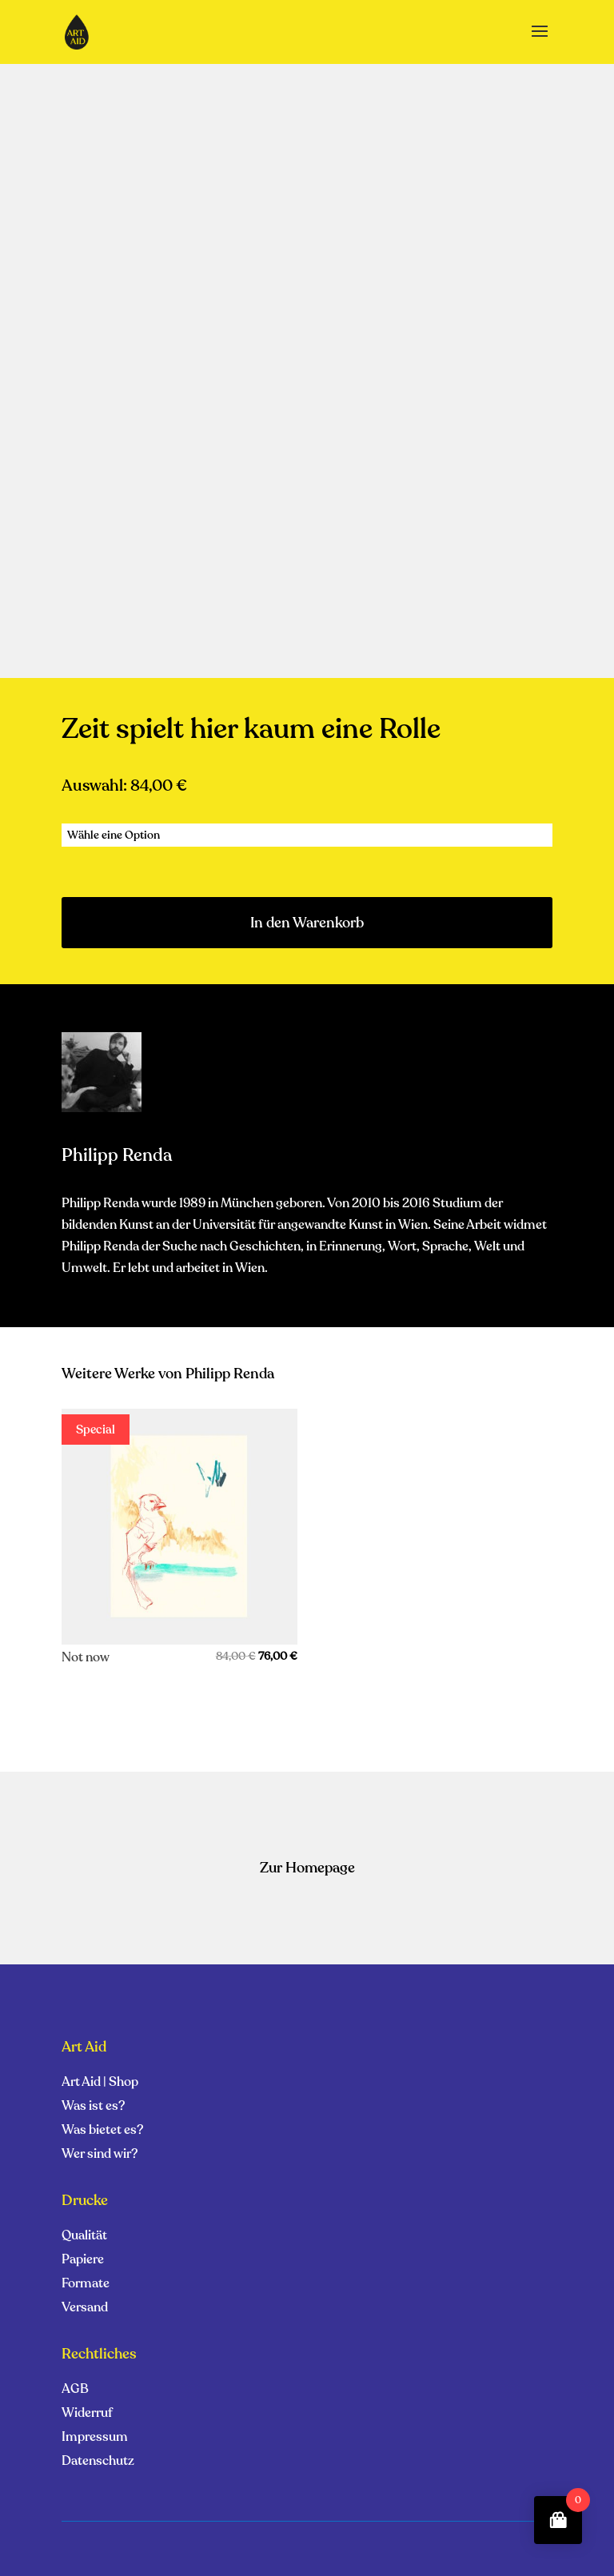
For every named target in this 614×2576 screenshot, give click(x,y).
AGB (75, 2390)
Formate (86, 2285)
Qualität (84, 2237)
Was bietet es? (102, 2131)
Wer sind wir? (100, 2155)
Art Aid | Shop (100, 2083)
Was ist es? (93, 2107)
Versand (85, 2309)
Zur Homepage (307, 1868)
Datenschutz (98, 2462)
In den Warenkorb (307, 922)
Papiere (83, 2261)
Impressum (95, 2438)
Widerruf (87, 2414)
